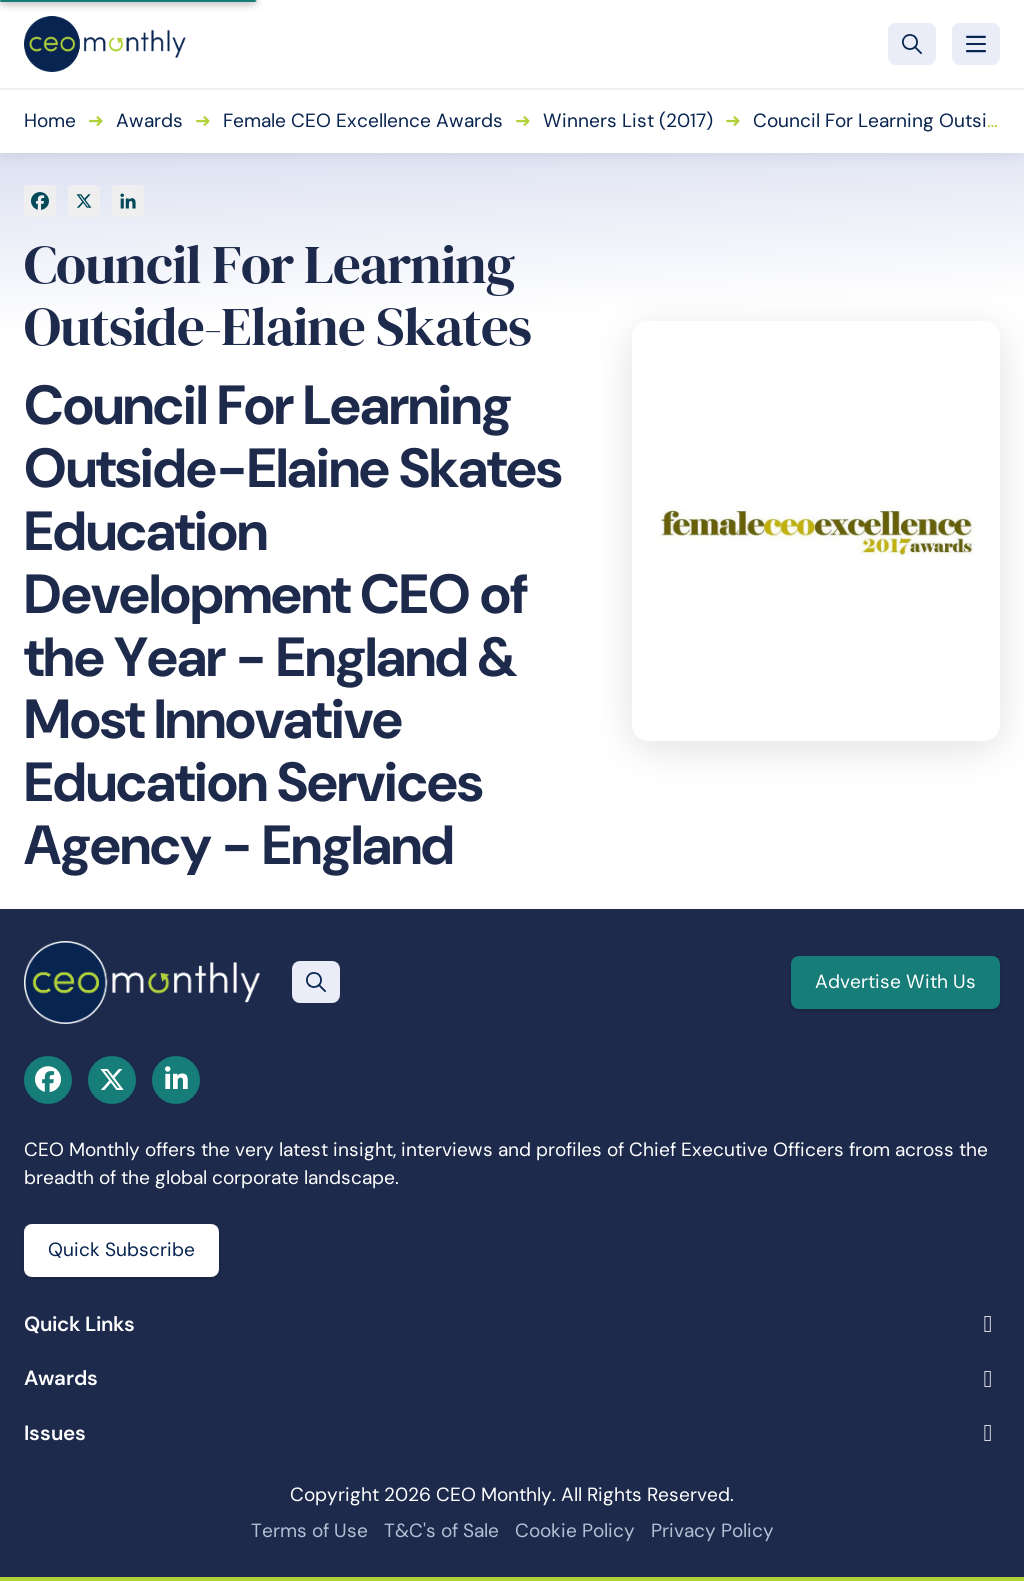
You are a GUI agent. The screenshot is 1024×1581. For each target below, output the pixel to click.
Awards (149, 120)
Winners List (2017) (628, 120)
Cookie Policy (575, 1530)
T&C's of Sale (441, 1530)
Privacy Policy (712, 1530)
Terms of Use (309, 1530)
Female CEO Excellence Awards (363, 120)
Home (50, 120)
